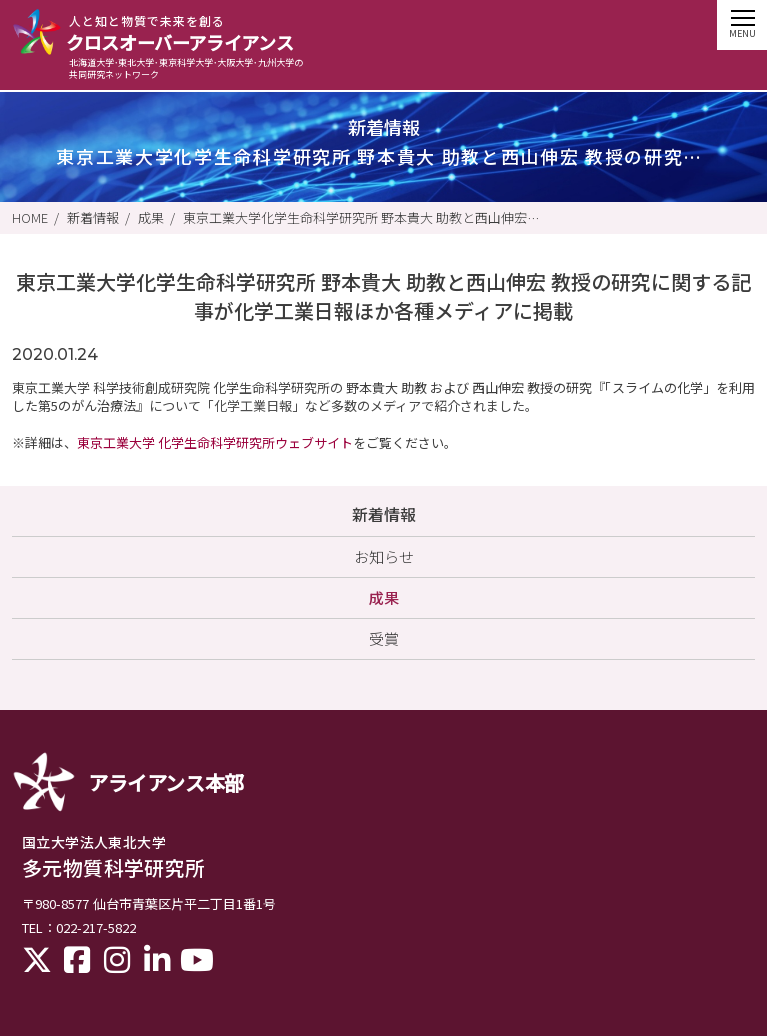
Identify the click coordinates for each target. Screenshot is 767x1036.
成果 (151, 218)
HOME (30, 218)
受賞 (384, 638)
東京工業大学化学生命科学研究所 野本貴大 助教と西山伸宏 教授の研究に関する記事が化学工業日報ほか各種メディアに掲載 (362, 218)
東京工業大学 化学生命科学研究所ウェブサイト (215, 442)
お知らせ (384, 556)
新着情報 (93, 218)
